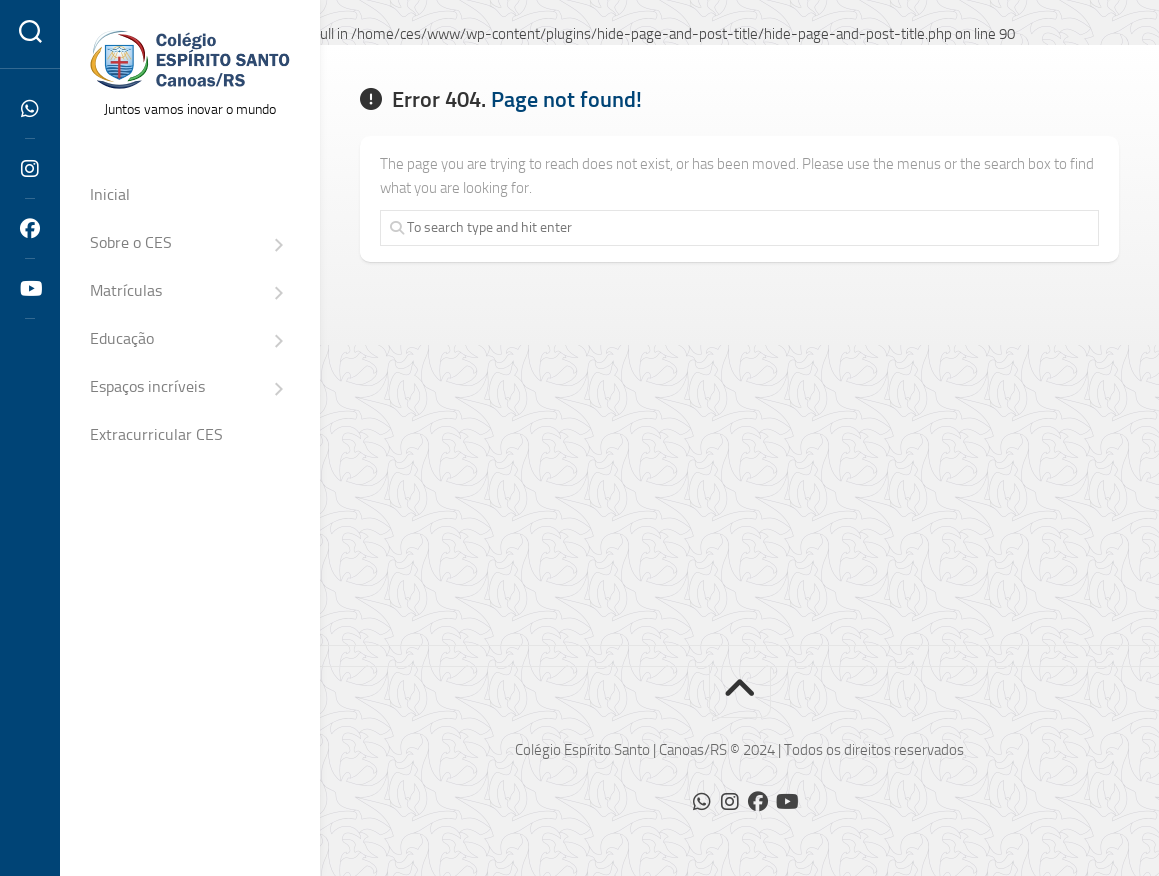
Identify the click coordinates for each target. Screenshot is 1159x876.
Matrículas (126, 290)
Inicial (110, 194)
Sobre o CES (131, 242)
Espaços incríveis (147, 386)
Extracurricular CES (156, 434)
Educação (122, 338)
